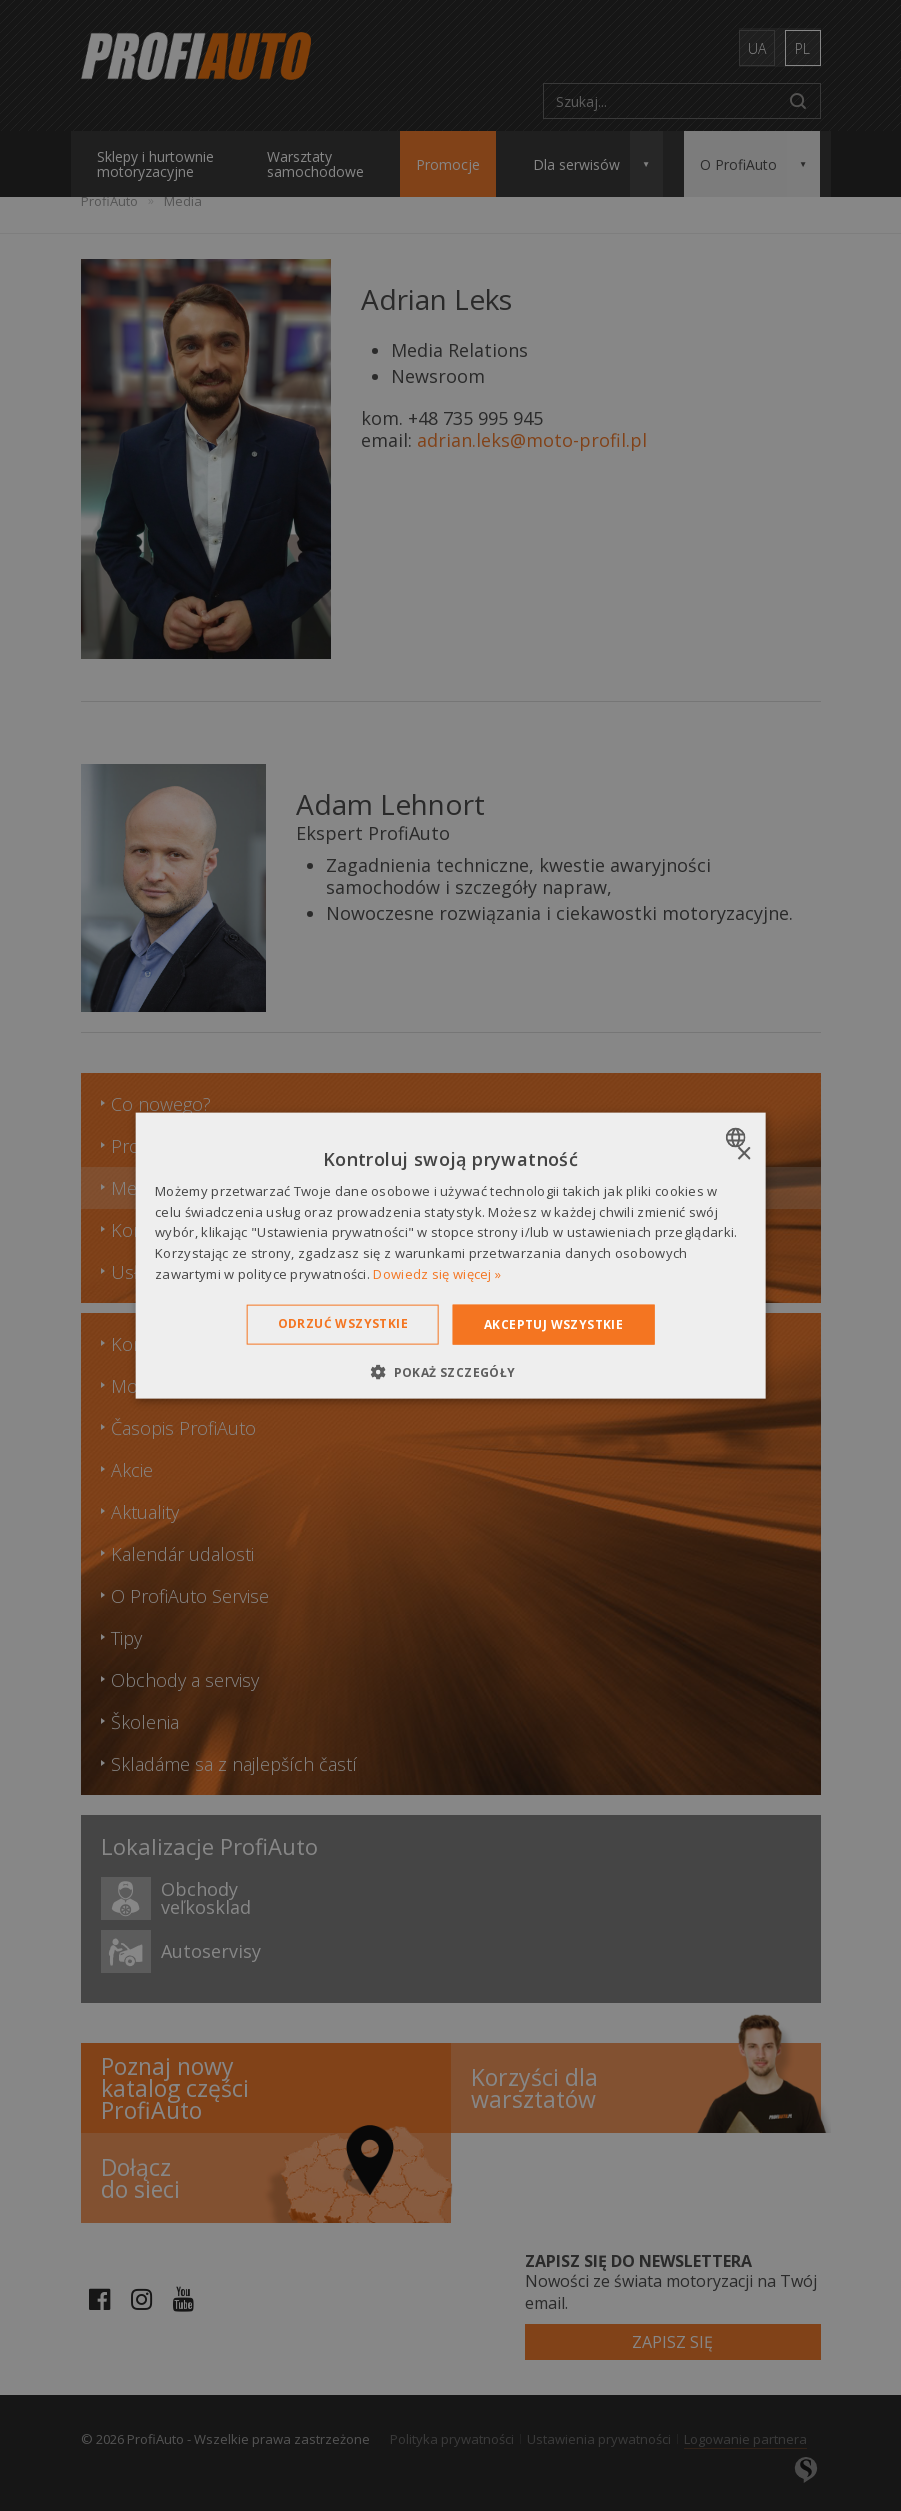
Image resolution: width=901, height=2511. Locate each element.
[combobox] (738, 1137)
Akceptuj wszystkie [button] (553, 1323)
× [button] (743, 1153)
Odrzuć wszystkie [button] (343, 1322)
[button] (450, 1372)
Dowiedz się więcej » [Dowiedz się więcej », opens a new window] (437, 1274)
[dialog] (450, 1255)
